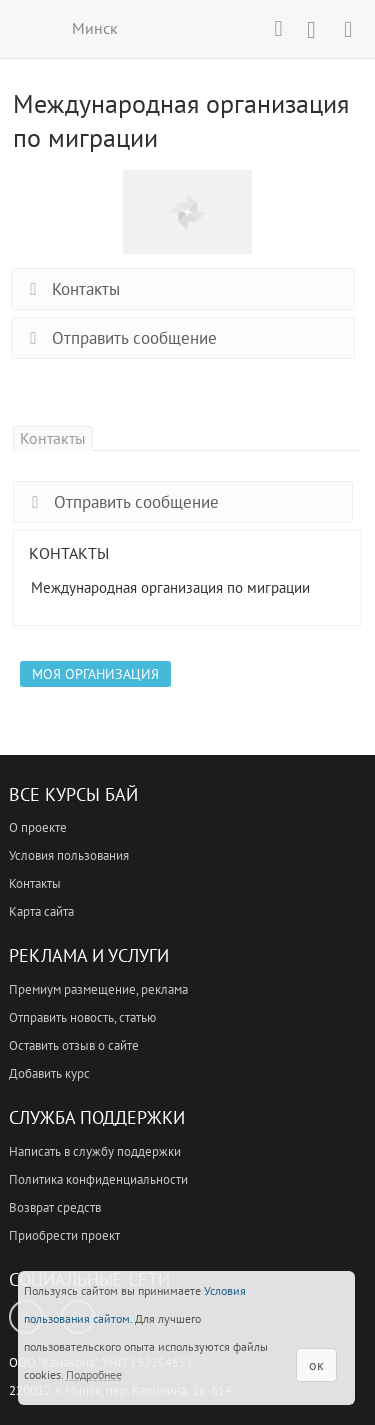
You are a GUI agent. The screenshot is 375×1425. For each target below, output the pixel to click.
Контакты (71, 289)
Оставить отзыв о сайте (74, 1045)
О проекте (38, 827)
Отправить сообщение (119, 338)
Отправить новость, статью (82, 1017)
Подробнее (94, 1374)
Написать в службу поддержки (95, 1151)
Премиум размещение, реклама (98, 989)
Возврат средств (55, 1207)
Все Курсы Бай (73, 794)
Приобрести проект (64, 1235)
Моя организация (95, 674)
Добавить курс (49, 1073)
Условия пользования (69, 855)
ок (316, 1365)
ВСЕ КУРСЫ (27, 28)
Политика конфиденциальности (98, 1179)
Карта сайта (41, 911)
